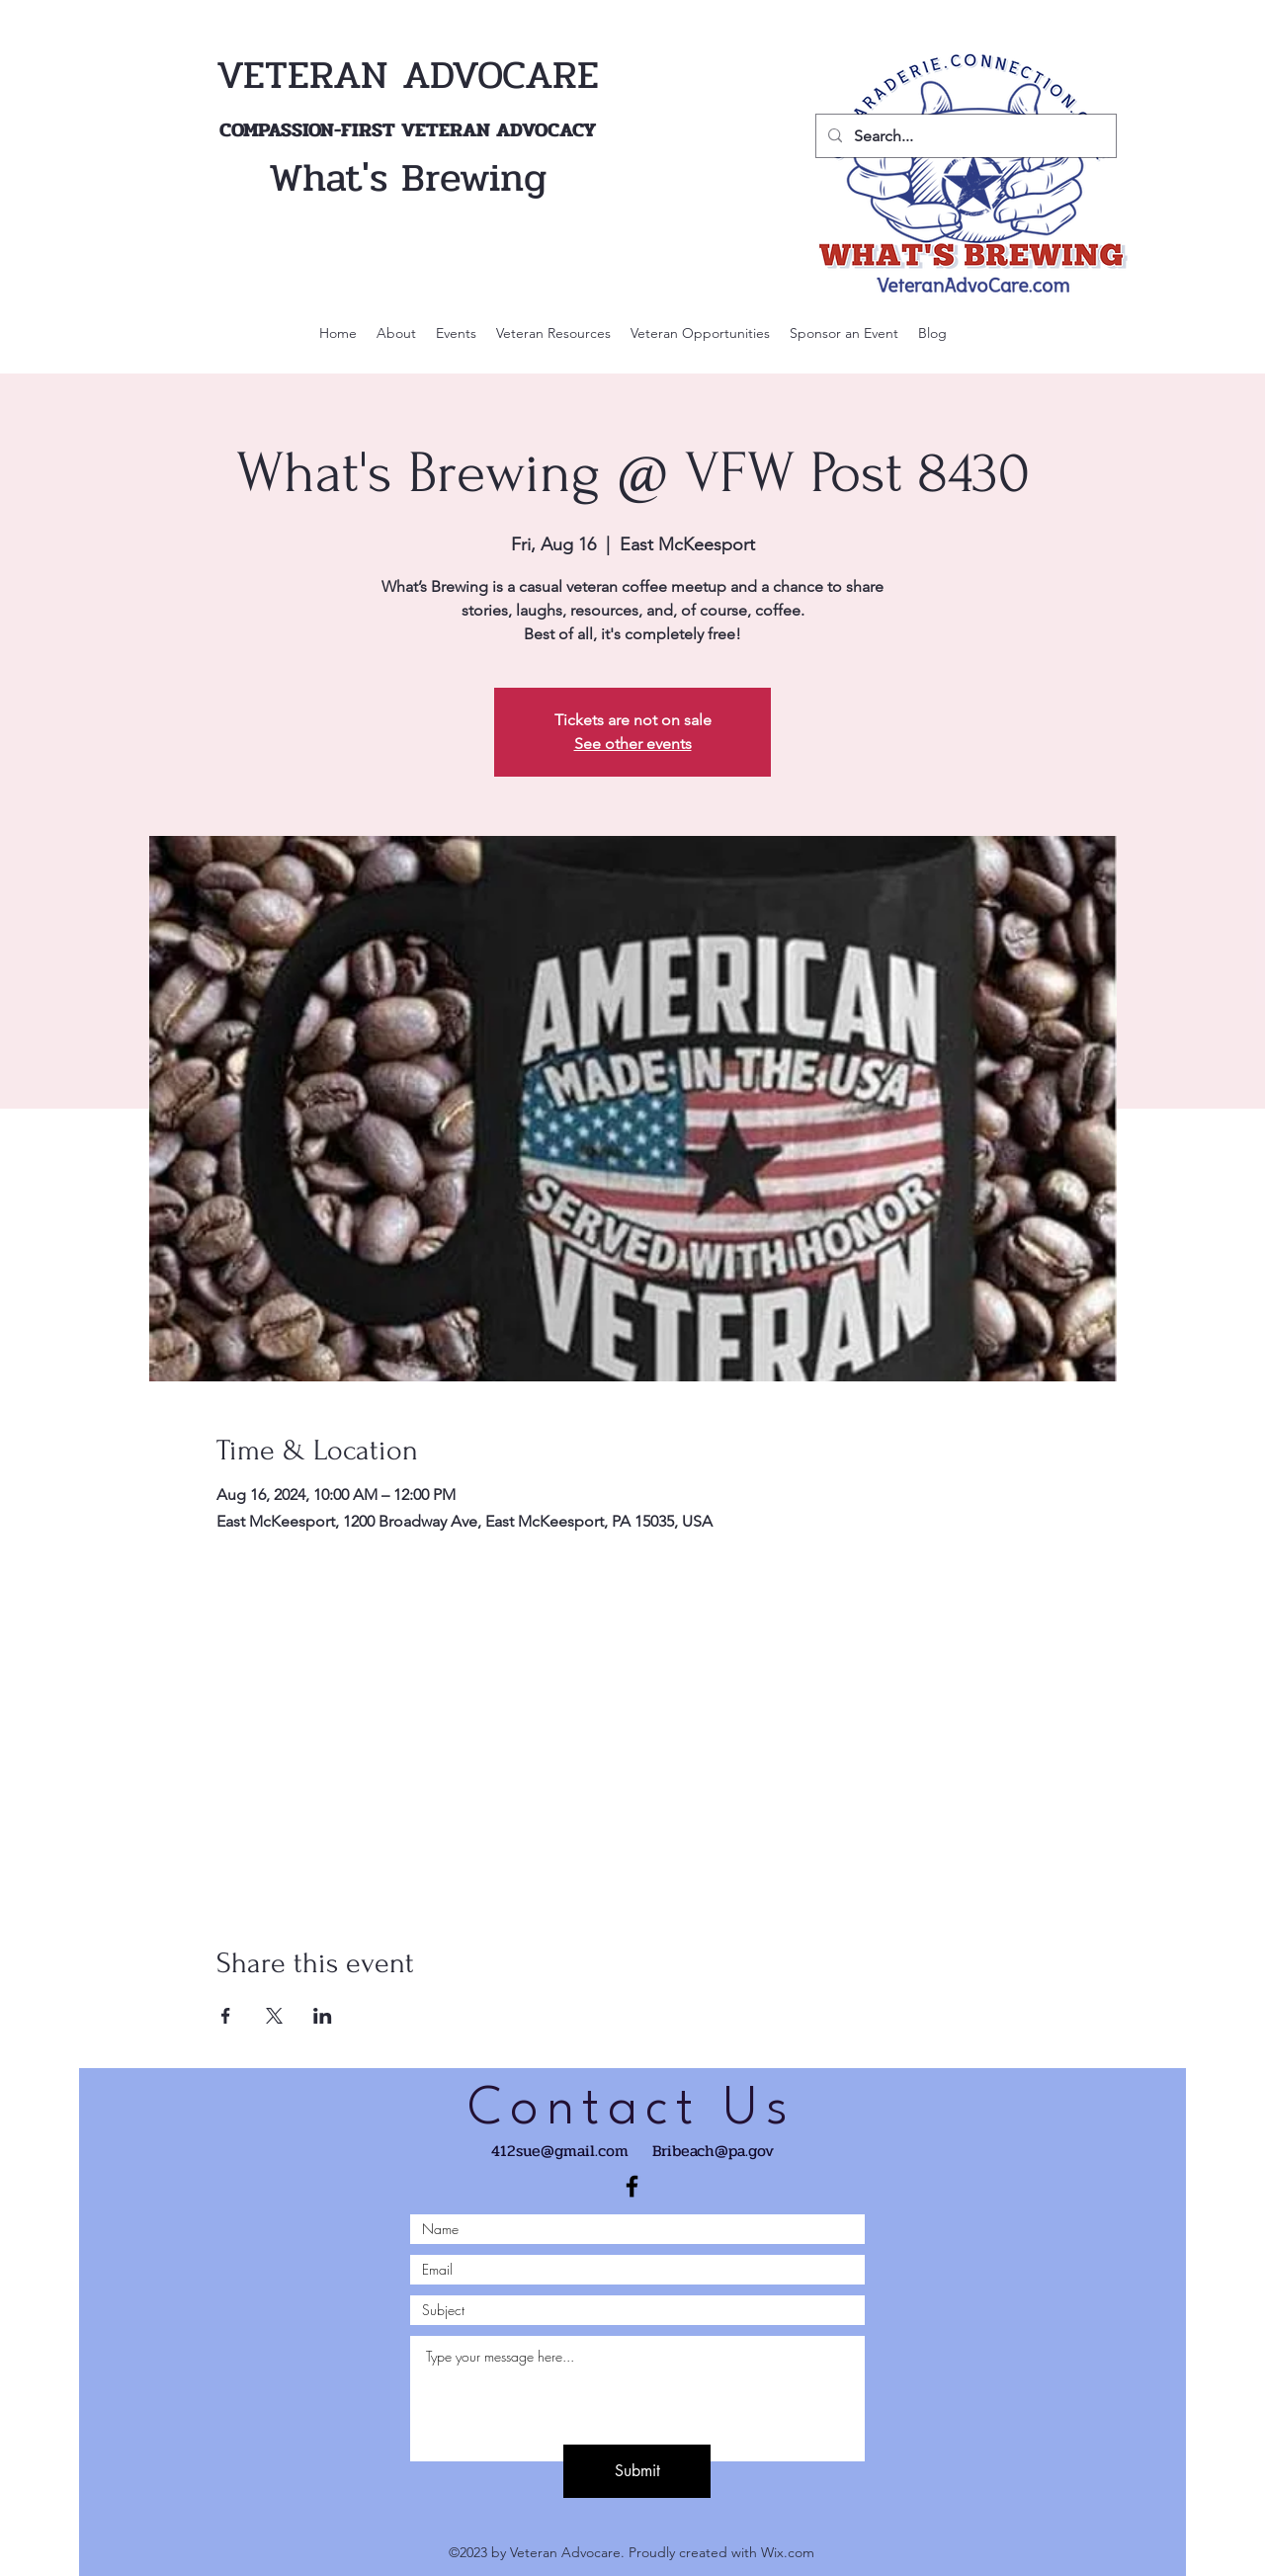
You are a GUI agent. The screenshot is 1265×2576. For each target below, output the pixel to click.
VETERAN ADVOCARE (407, 75)
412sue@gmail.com (560, 2150)
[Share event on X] (274, 2016)
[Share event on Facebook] (225, 2016)
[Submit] (637, 2471)
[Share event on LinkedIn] (322, 2016)
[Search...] (964, 136)
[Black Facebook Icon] (632, 2186)
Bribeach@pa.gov (713, 2150)
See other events (633, 743)
